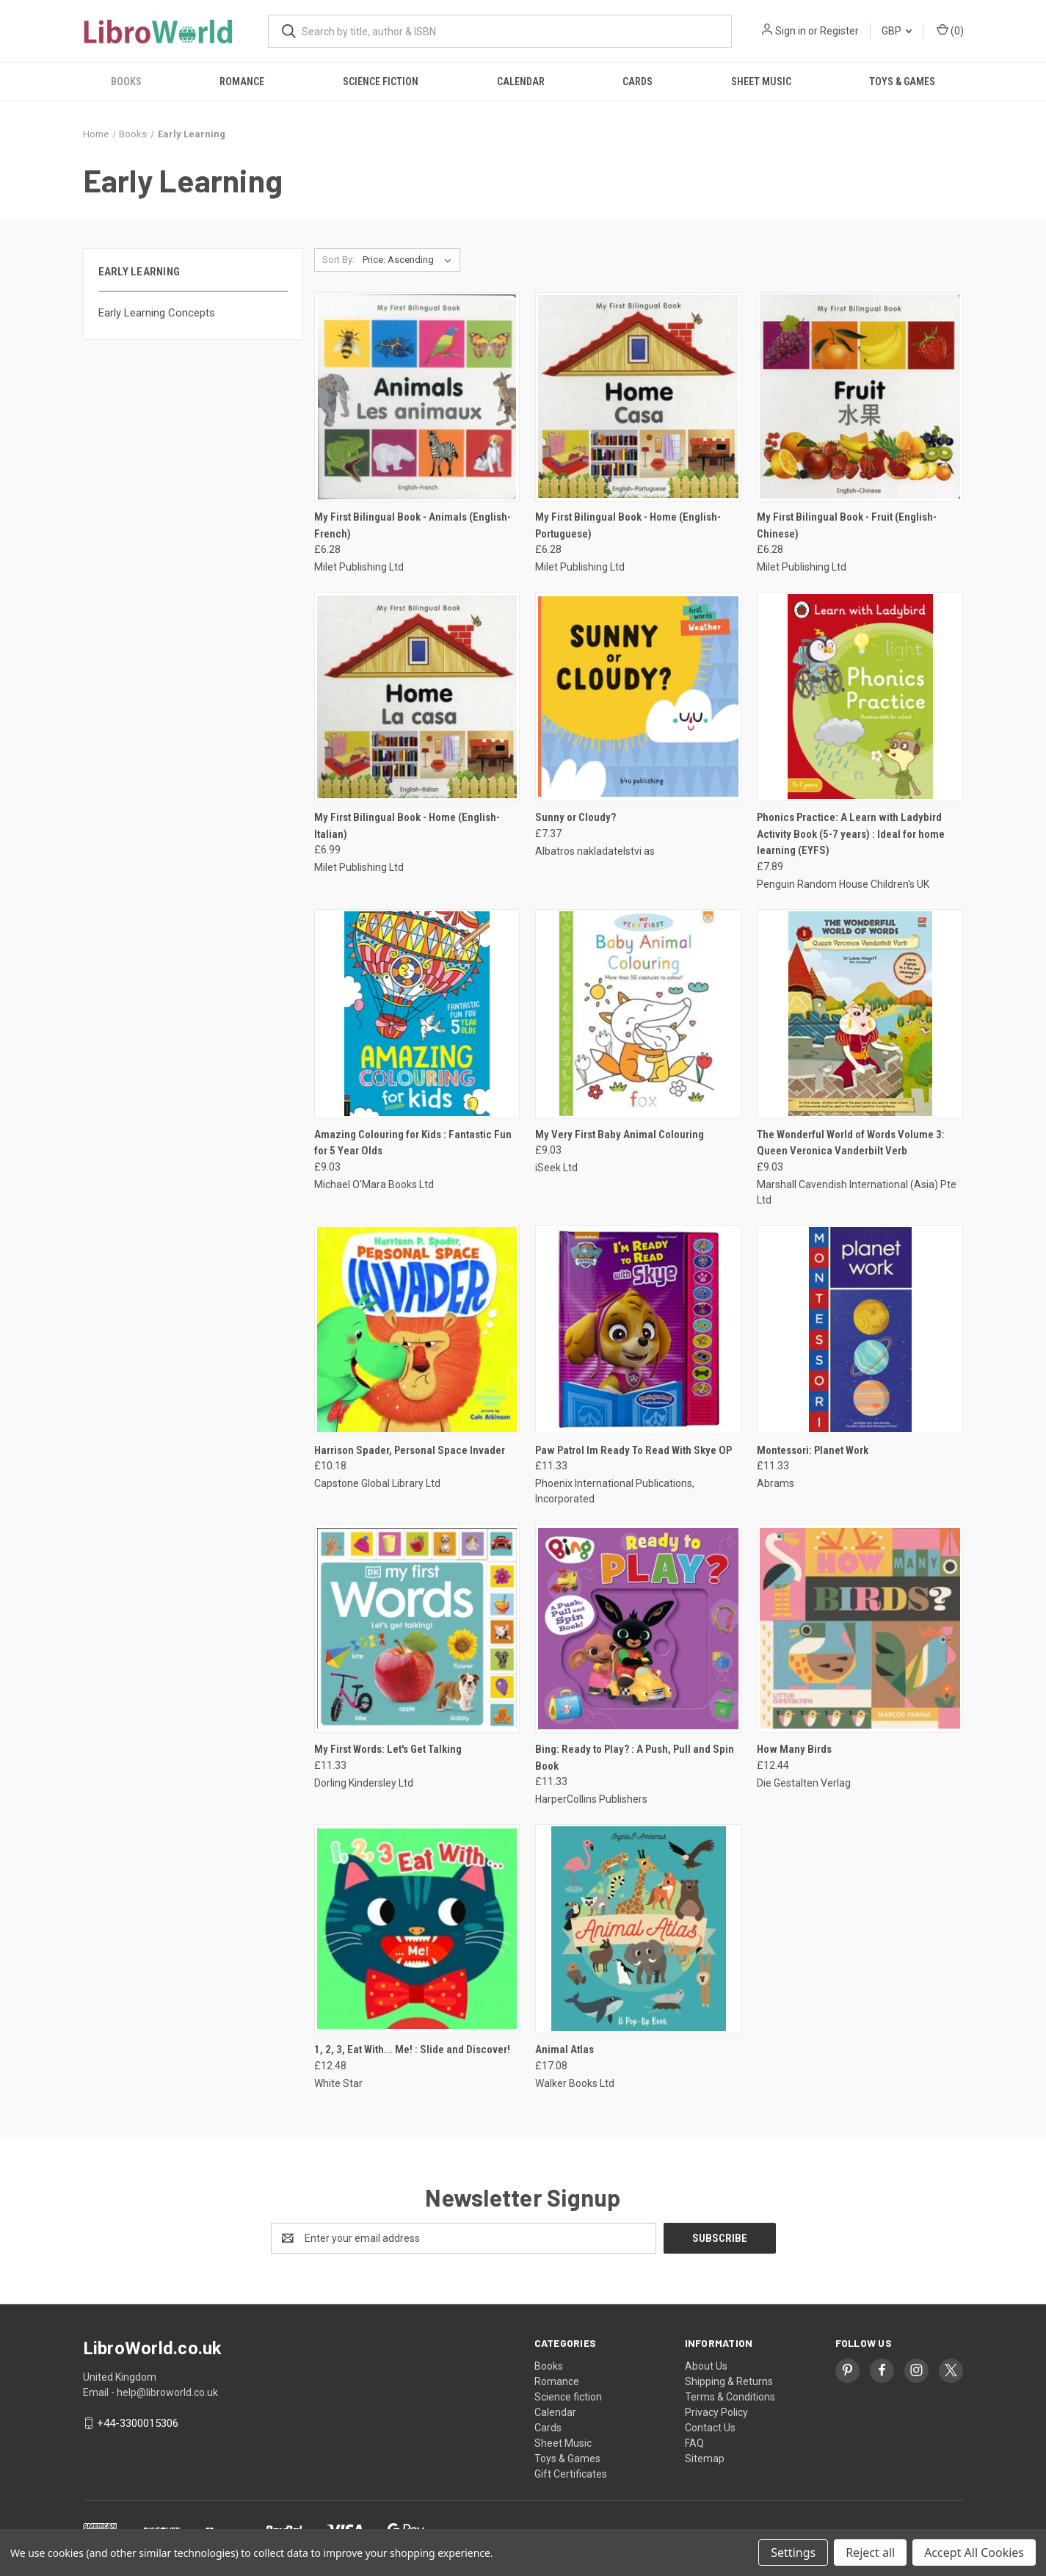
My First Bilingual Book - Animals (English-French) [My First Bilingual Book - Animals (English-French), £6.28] (412, 525)
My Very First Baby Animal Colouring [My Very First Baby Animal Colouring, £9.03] (619, 1134)
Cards (637, 81)
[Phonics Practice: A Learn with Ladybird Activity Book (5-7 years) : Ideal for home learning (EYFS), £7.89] (860, 696)
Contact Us (710, 2428)
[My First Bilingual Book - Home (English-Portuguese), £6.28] (638, 397)
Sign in (790, 31)
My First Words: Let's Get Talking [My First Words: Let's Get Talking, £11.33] (388, 1749)
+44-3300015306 (137, 2423)
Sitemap (704, 2458)
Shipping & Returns (729, 2381)
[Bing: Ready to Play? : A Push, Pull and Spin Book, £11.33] (638, 1628)
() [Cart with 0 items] (950, 30)
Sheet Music (761, 81)
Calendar (521, 81)
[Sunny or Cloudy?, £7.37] (638, 696)
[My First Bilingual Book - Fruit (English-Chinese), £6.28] (860, 397)
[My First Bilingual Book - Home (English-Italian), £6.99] (417, 696)
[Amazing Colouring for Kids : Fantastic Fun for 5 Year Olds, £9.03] (417, 1013)
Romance (241, 81)
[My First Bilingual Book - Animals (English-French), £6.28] (417, 397)
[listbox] (410, 260)
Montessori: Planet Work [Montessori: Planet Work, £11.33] (812, 1450)
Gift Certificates (570, 2474)
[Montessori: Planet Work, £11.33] (860, 1329)
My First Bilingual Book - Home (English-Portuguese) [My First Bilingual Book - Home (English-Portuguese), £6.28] (628, 525)
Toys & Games (902, 81)
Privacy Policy (716, 2412)
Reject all (870, 2552)
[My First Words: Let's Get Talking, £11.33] (417, 1628)
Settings (793, 2552)
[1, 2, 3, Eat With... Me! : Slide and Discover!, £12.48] (417, 1928)
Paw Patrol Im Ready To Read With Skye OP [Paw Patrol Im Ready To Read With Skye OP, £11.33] (633, 1450)
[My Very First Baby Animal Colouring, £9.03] (638, 1013)
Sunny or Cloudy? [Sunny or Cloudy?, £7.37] (575, 817)
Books (126, 81)
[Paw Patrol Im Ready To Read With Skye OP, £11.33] (638, 1329)
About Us (706, 2366)
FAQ (694, 2443)
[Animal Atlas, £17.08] (638, 1928)
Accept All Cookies (974, 2552)
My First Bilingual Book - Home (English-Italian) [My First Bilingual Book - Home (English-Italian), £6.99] (407, 826)
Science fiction (380, 81)
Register (839, 31)
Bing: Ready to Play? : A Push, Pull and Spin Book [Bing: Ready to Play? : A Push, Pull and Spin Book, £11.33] (634, 1758)
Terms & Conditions (730, 2397)
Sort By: (338, 259)
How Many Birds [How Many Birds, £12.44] (794, 1749)
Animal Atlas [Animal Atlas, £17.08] (564, 2049)
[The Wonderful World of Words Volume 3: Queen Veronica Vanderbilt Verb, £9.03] (860, 1013)
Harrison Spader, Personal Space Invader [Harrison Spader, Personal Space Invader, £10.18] (409, 1450)
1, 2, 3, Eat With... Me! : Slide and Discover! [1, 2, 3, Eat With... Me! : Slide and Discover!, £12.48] (412, 2049)
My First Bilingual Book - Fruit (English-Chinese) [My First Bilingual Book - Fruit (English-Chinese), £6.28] (847, 525)
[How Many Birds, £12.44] (860, 1628)
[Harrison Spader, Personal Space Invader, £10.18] (417, 1329)
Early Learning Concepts (156, 312)
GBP (897, 31)
